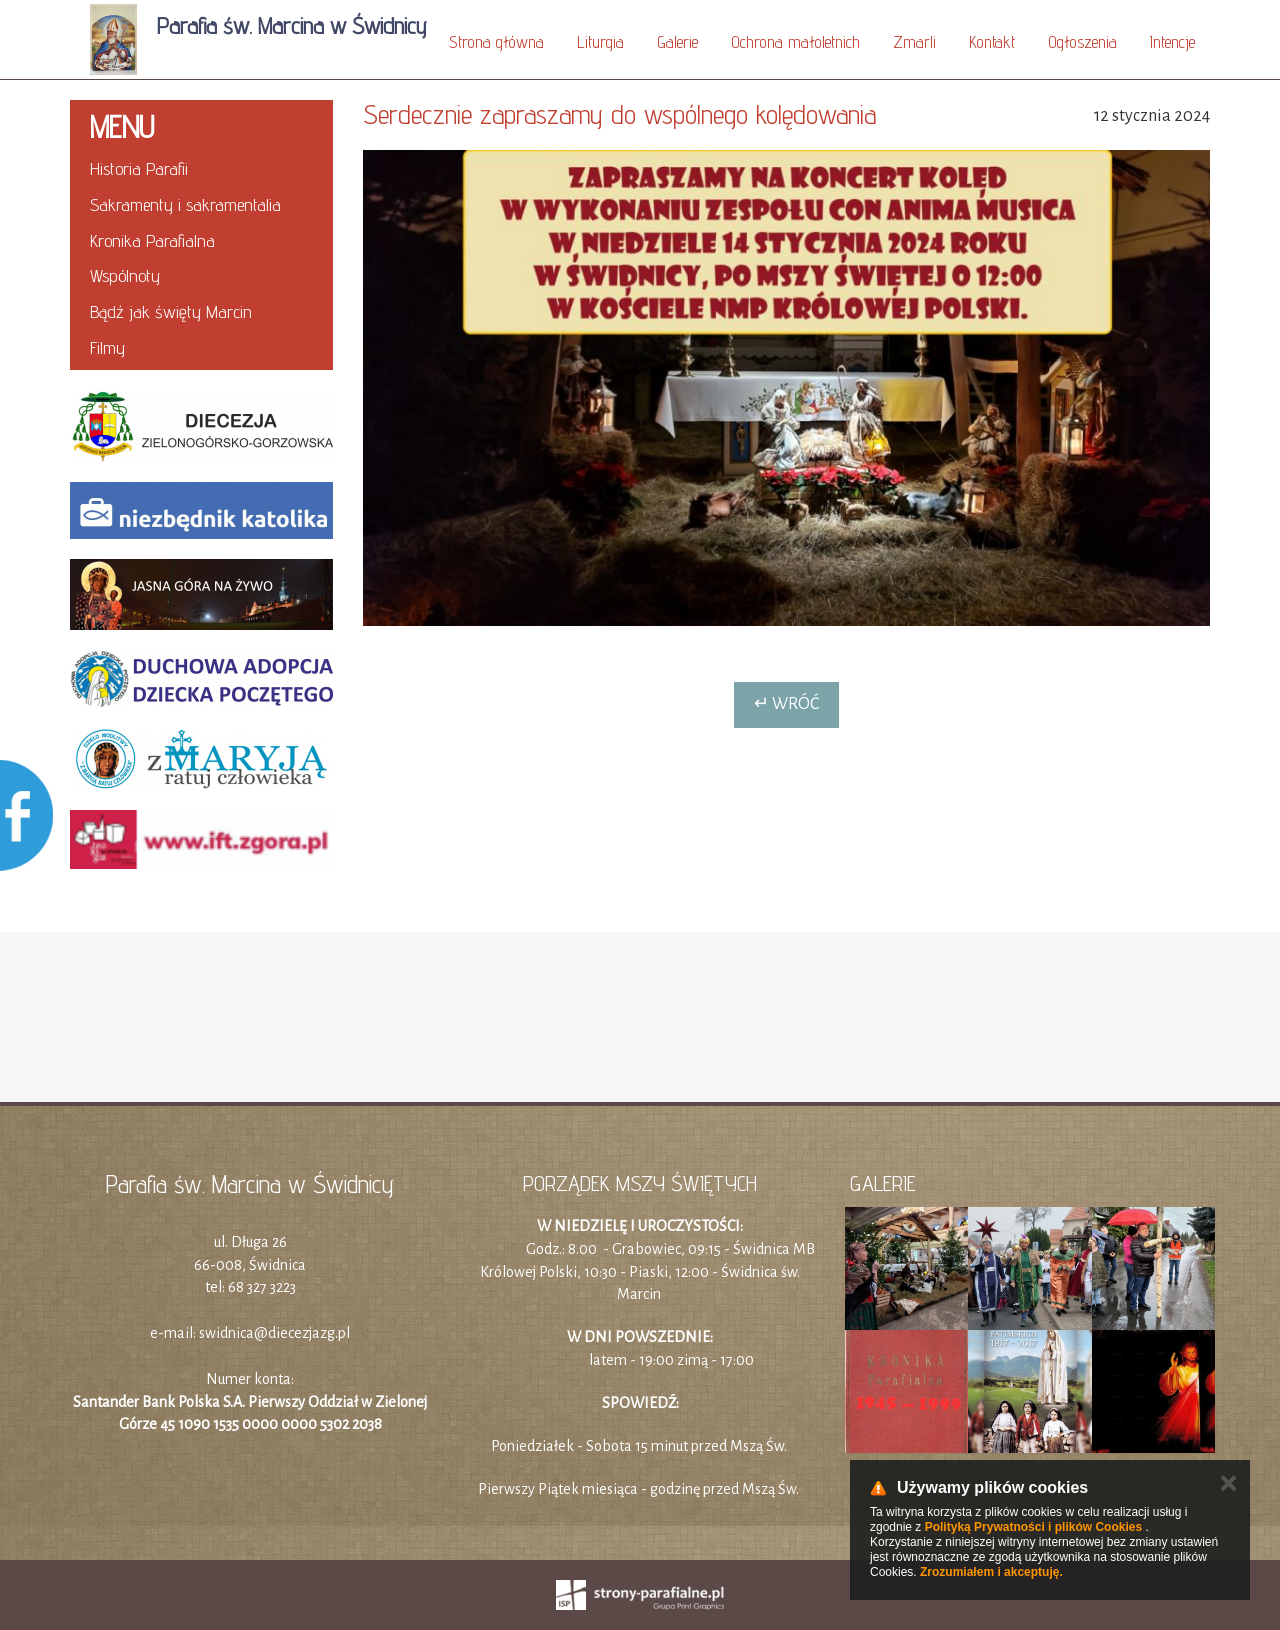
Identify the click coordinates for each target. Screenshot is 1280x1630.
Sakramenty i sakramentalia (185, 204)
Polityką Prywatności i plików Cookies (1033, 1527)
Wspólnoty (125, 275)
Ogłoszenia (1082, 42)
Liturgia (600, 42)
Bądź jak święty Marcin (171, 311)
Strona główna (496, 42)
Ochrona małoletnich (795, 42)
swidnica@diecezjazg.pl (274, 1333)
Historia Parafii (139, 168)
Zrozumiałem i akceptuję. (991, 1572)
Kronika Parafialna (152, 240)
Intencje (1172, 42)
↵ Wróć (786, 704)
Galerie (677, 42)
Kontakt (992, 42)
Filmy (107, 347)
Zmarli (914, 42)
